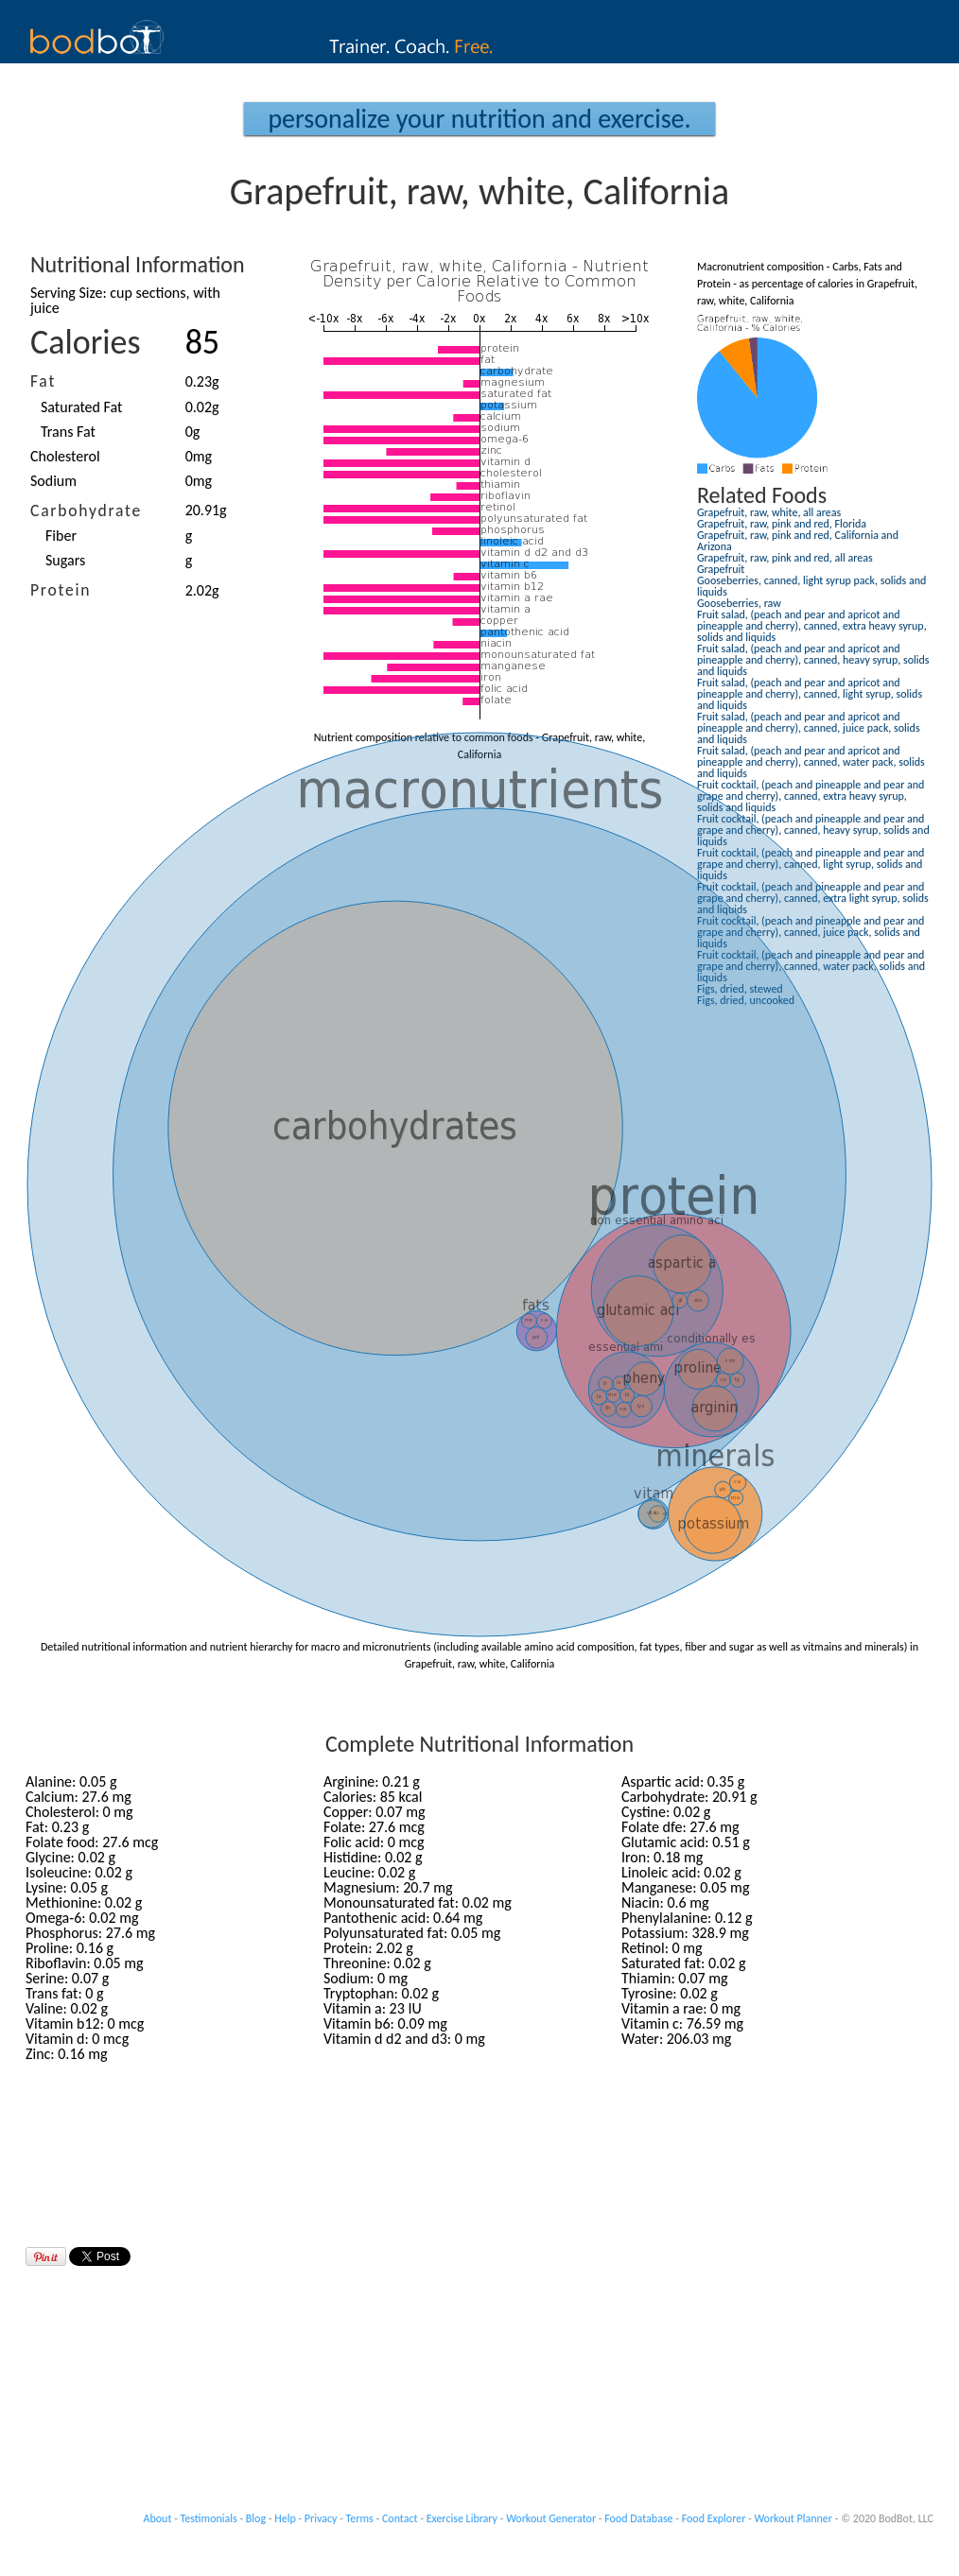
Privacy (321, 2518)
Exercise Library (462, 2518)
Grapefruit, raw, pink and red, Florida (781, 523)
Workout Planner (793, 2518)
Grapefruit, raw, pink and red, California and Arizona (797, 540)
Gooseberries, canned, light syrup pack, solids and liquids (811, 586)
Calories (85, 342)
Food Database (638, 2518)
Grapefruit (720, 569)
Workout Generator (551, 2518)
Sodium (53, 481)
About (158, 2518)
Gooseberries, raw (739, 603)
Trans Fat (68, 432)
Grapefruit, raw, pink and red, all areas (785, 557)
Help (285, 2518)
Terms (360, 2518)
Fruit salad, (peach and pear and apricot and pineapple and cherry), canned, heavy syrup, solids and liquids (813, 660)
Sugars (65, 560)
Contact (400, 2518)
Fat (43, 381)
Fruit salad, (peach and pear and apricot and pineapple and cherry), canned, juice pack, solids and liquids (808, 728)
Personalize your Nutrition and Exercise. (479, 118)
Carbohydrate (86, 510)
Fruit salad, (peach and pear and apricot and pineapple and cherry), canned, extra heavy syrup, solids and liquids (812, 626)
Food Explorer (714, 2518)
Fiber (61, 536)
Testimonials (209, 2518)
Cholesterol (65, 456)
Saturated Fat (81, 407)
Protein (60, 589)
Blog (256, 2518)
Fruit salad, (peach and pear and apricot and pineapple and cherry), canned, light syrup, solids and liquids (809, 694)
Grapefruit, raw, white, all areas (769, 512)
